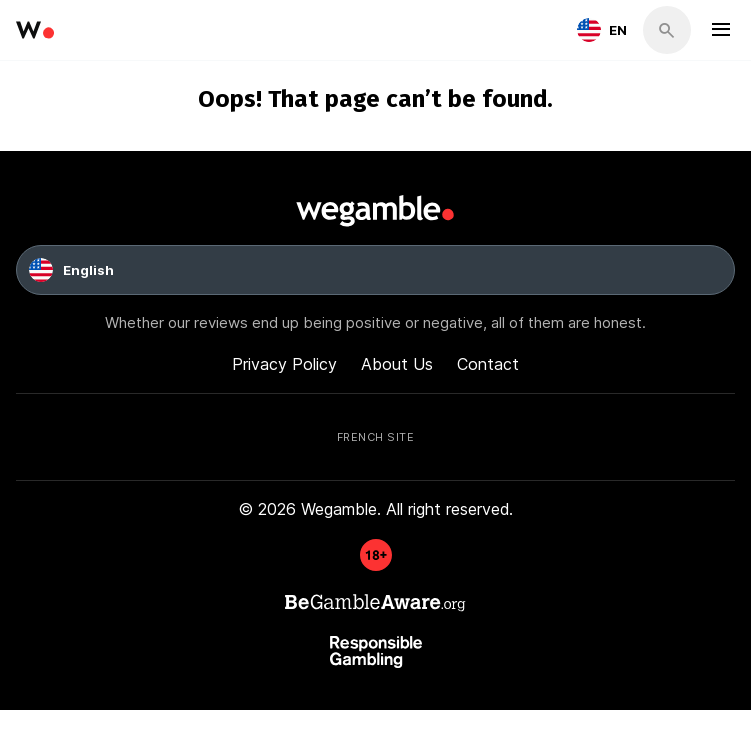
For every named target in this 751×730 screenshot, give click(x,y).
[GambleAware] (376, 565)
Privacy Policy (284, 363)
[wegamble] (35, 30)
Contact (488, 363)
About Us (397, 363)
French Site (376, 436)
